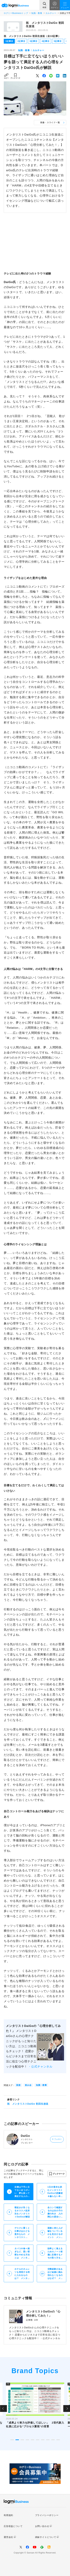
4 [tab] (27, 2439)
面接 (18, 2085)
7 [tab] (42, 2439)
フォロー (57, 2139)
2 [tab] (17, 2439)
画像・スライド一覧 (50, 122)
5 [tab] (32, 2439)
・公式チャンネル (40, 2066)
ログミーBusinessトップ (16, 13)
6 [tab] (37, 2439)
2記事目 (21, 41)
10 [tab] (58, 2439)
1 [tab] (12, 2439)
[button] (57, 2174)
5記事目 (57, 41)
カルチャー (50, 13)
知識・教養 (36, 13)
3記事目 (33, 41)
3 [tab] (22, 2439)
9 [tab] (53, 2439)
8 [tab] (48, 2439)
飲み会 (28, 2085)
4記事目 (45, 41)
